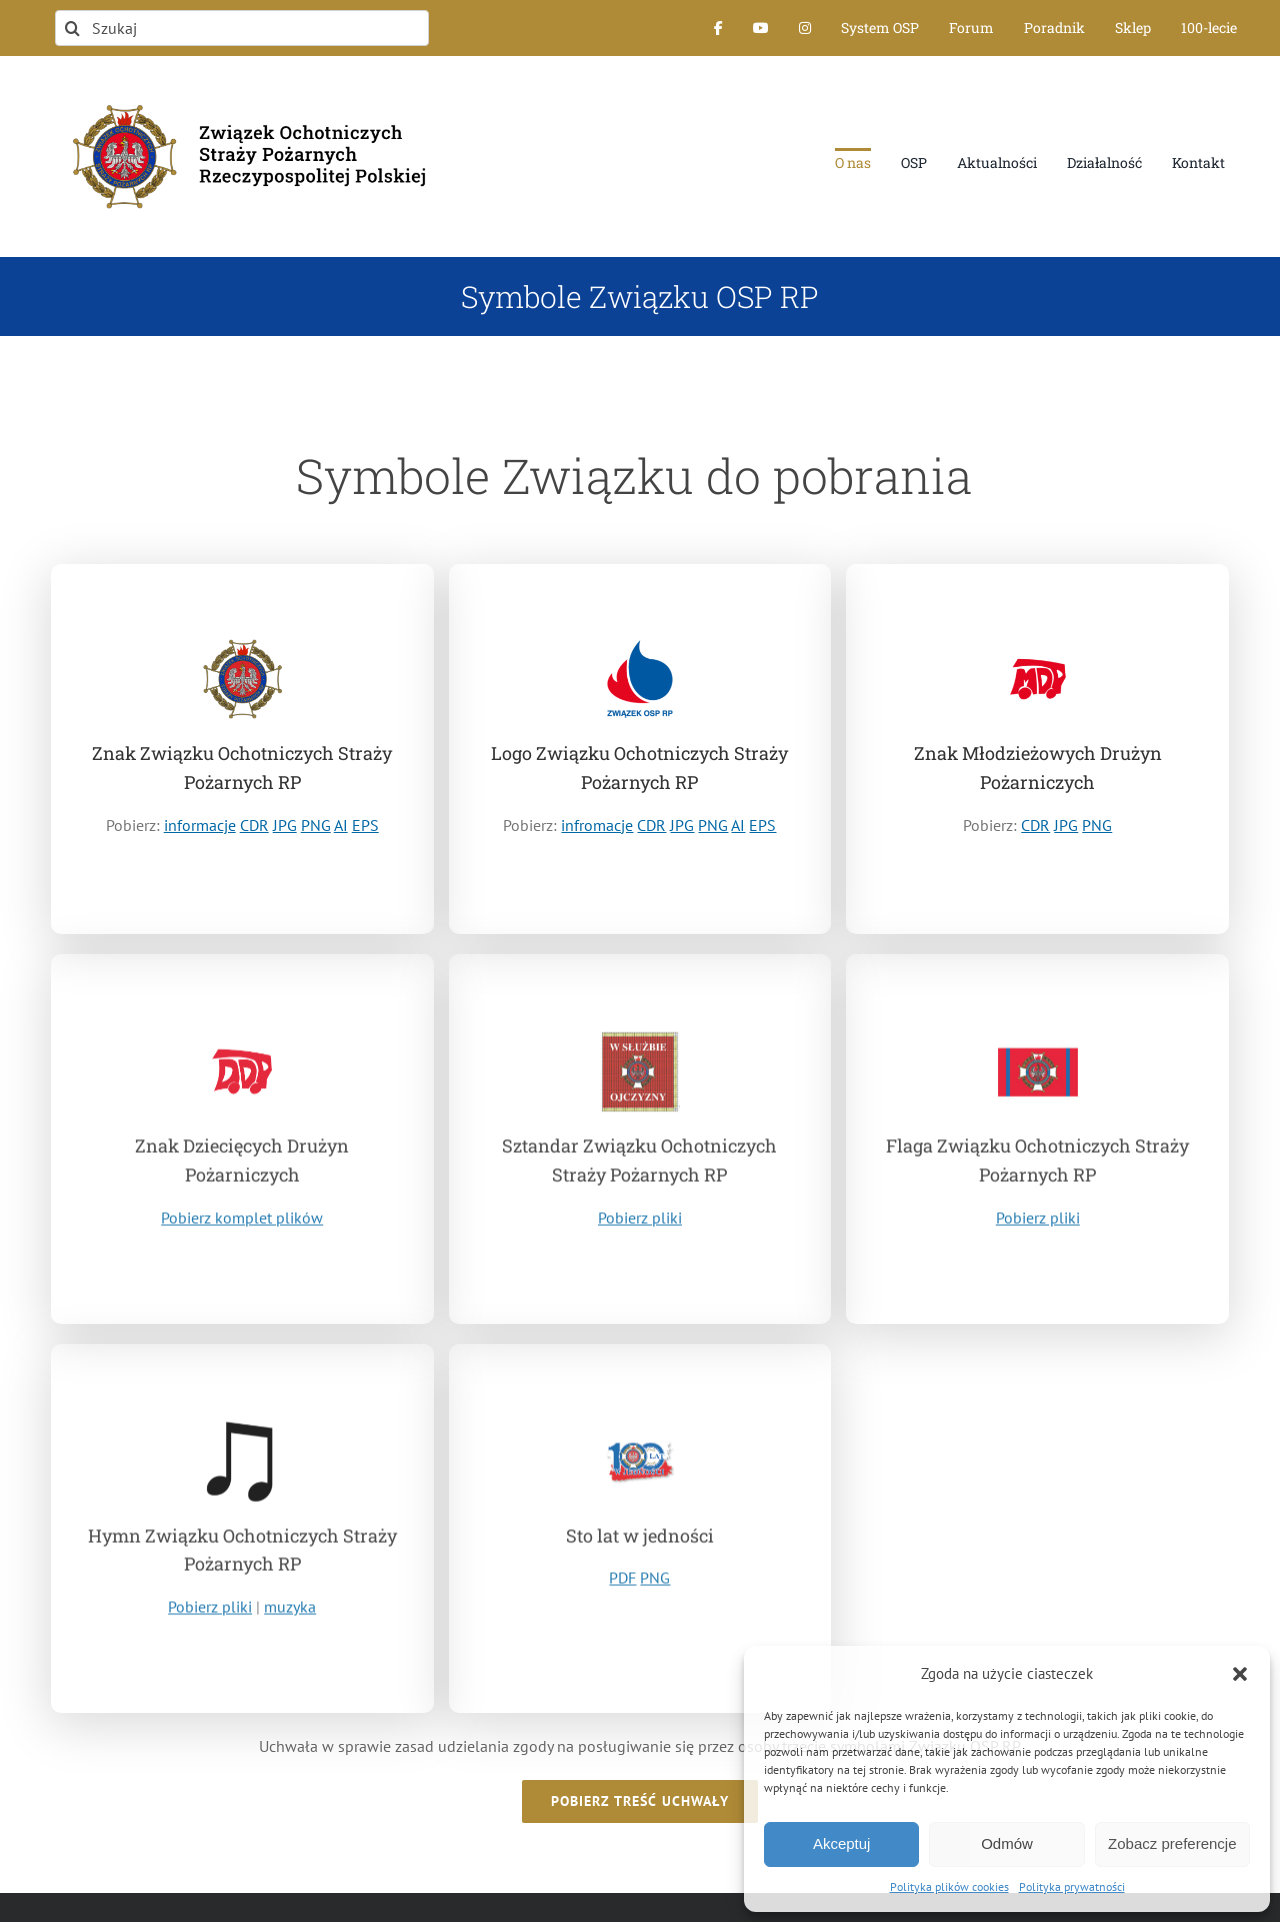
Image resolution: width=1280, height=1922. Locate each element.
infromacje (597, 826)
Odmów (1007, 1843)
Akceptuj (842, 1843)
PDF (622, 1586)
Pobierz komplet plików (242, 1226)
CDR (254, 826)
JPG (285, 826)
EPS (365, 826)
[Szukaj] (242, 28)
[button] (1240, 1674)
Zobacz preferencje (1172, 1843)
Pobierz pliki (640, 1223)
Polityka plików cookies (949, 1886)
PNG (316, 826)
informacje (200, 826)
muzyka (290, 1615)
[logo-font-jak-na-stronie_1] (242, 94)
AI (341, 826)
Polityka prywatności (1072, 1886)
